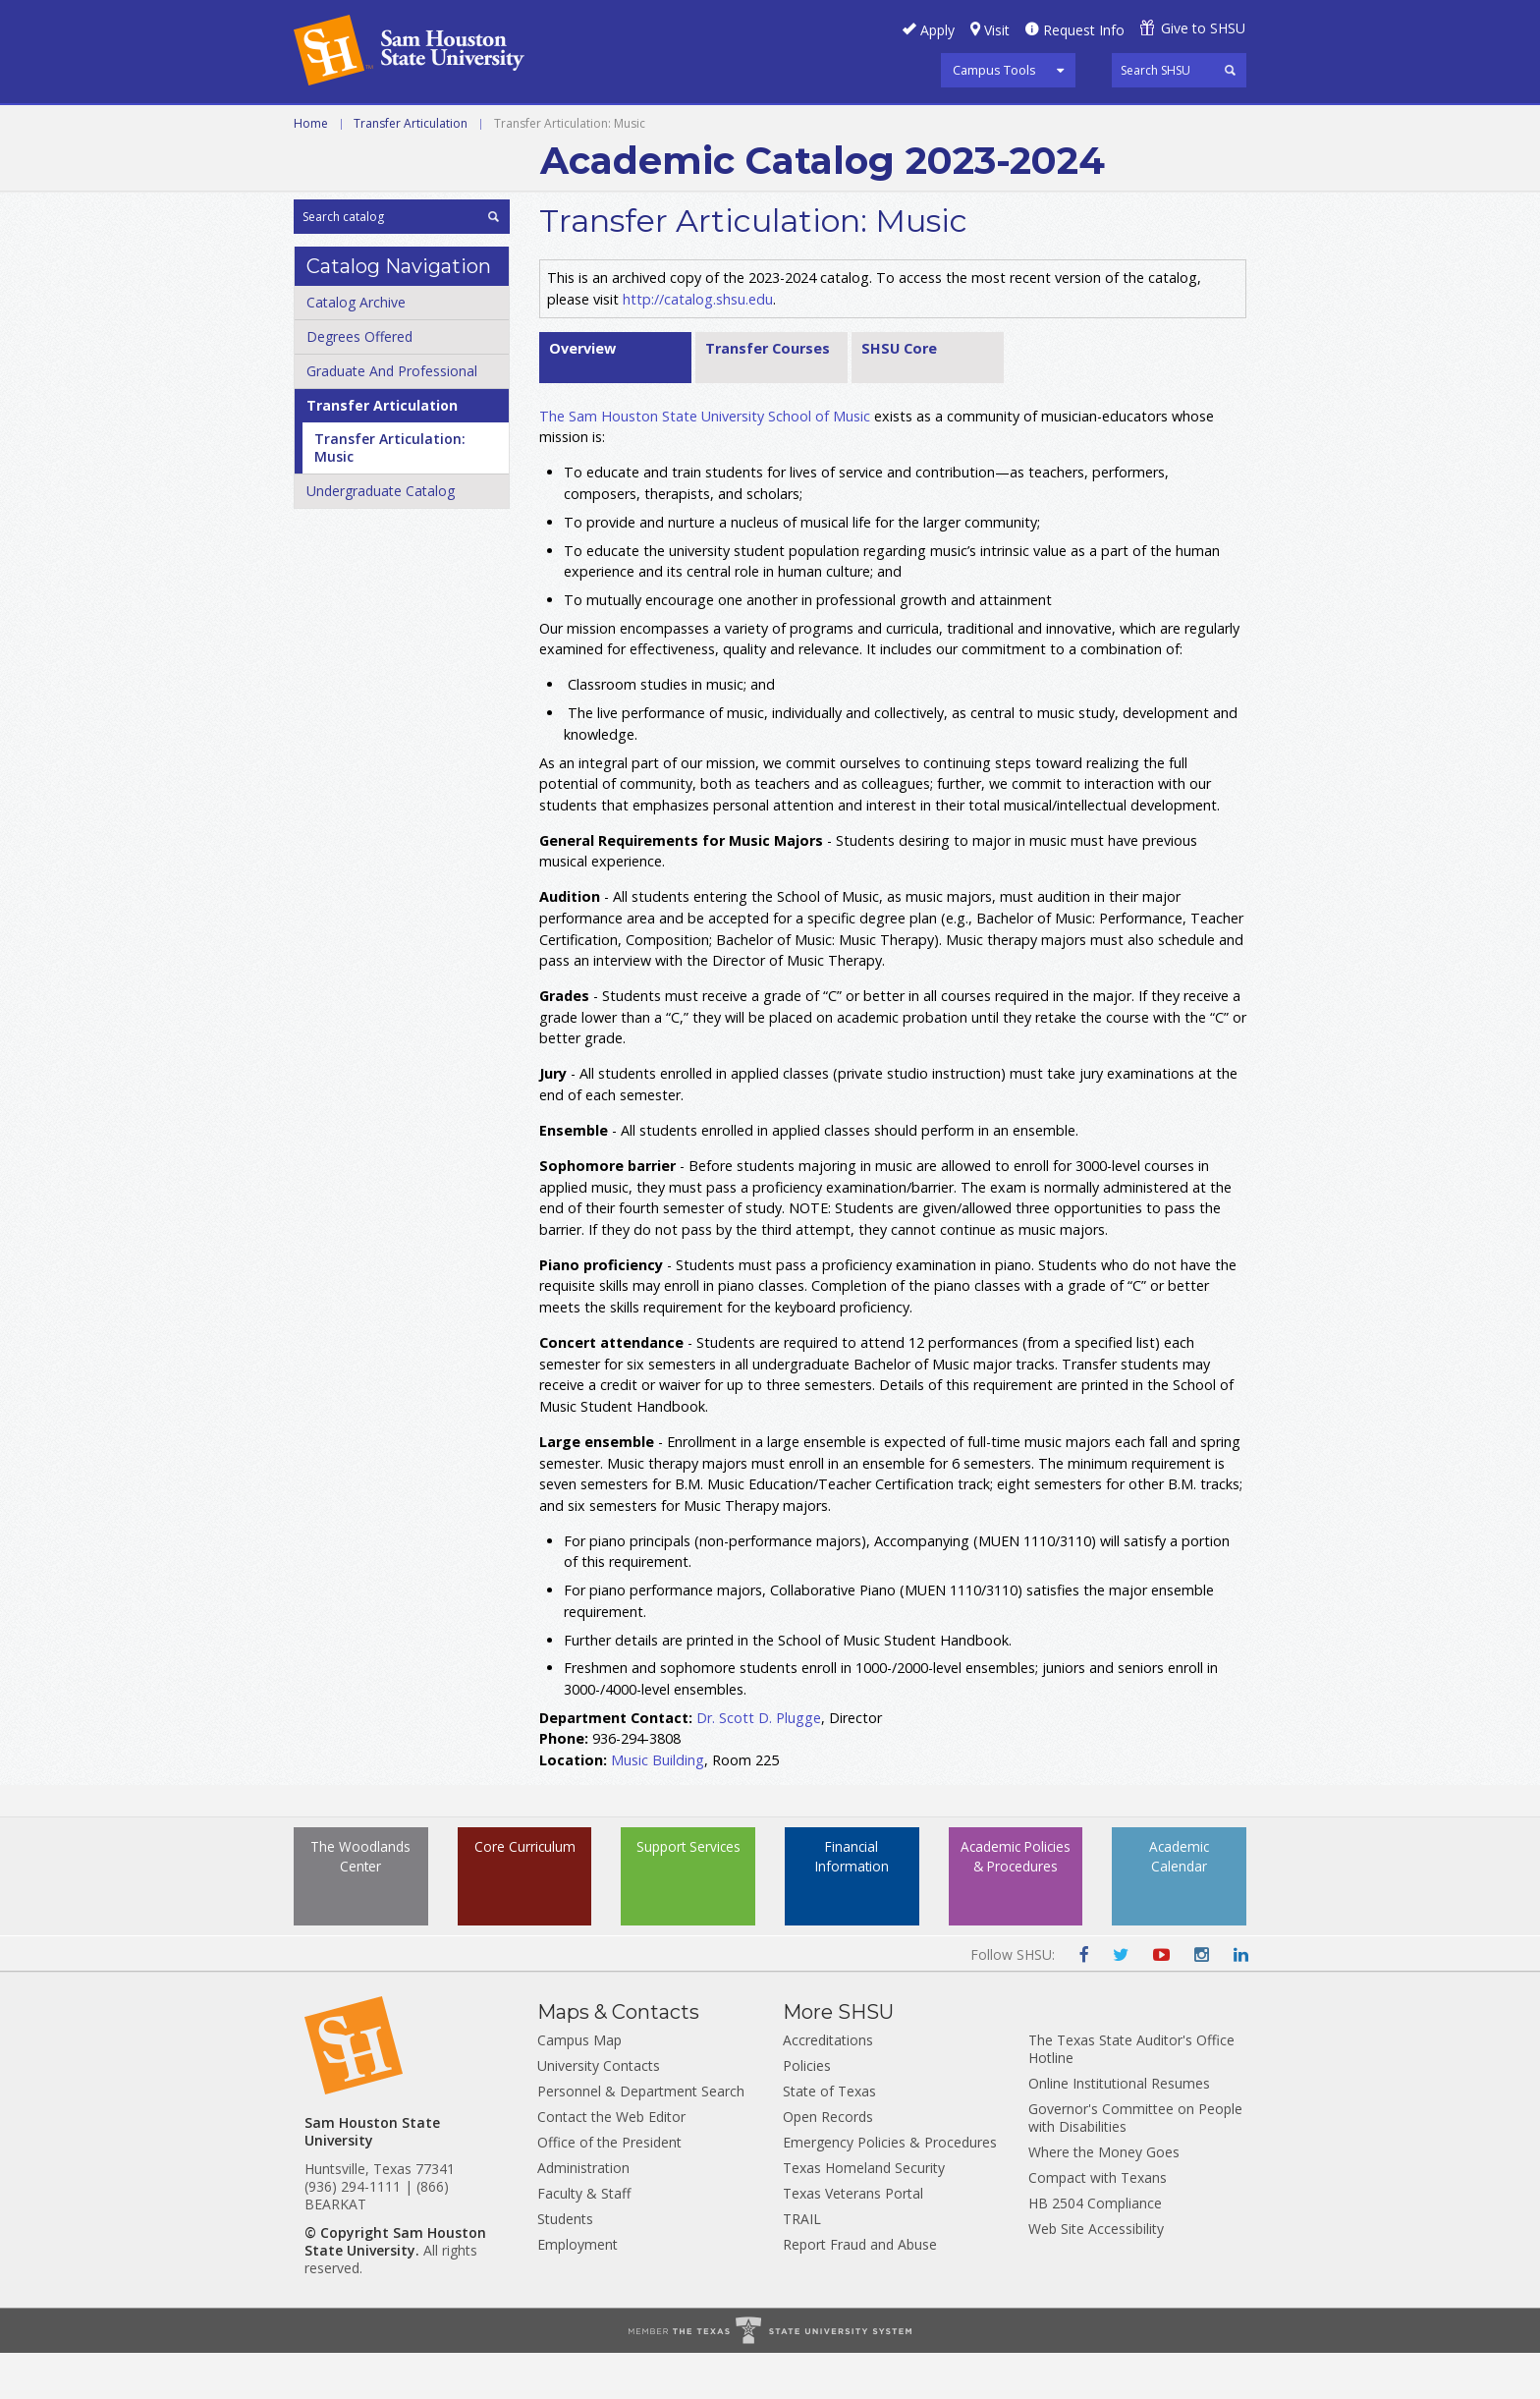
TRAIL (802, 2265)
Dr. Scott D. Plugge (758, 1763)
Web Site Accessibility (1096, 2274)
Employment (577, 2290)
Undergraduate (359, 127)
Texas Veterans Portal (853, 2239)
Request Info (1084, 30)
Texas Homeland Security (864, 2213)
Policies (807, 2111)
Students (565, 2265)
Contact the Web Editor (611, 2162)
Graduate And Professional (391, 417)
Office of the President (609, 2188)
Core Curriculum (525, 1906)
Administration (583, 2213)
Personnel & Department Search (640, 2137)
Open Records (828, 2162)
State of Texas (829, 2137)
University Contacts (598, 2111)
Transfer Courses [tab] (767, 394)
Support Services (688, 1906)
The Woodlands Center (360, 1918)
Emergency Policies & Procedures (890, 2188)
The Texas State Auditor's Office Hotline (1131, 2095)
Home (311, 169)
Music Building (657, 1806)
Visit (997, 30)
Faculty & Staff (584, 2239)
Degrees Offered (359, 382)
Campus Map (579, 2086)
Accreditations (828, 2086)
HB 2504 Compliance (1095, 2249)
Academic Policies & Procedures (1015, 1918)
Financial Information (852, 1906)
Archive (734, 127)
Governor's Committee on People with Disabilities (1135, 2164)
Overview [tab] (582, 394)
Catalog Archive (356, 348)
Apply (937, 30)
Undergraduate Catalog (380, 537)
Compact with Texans (1097, 2223)
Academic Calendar (1179, 1906)
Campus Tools (994, 70)
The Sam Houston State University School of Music (704, 461)
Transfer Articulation (411, 169)
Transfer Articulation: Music (390, 493)
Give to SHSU (1203, 28)
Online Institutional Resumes (1119, 2129)
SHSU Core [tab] (899, 394)
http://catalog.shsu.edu (698, 344)
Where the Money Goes (1104, 2198)
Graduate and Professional (564, 127)
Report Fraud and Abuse (860, 2290)
